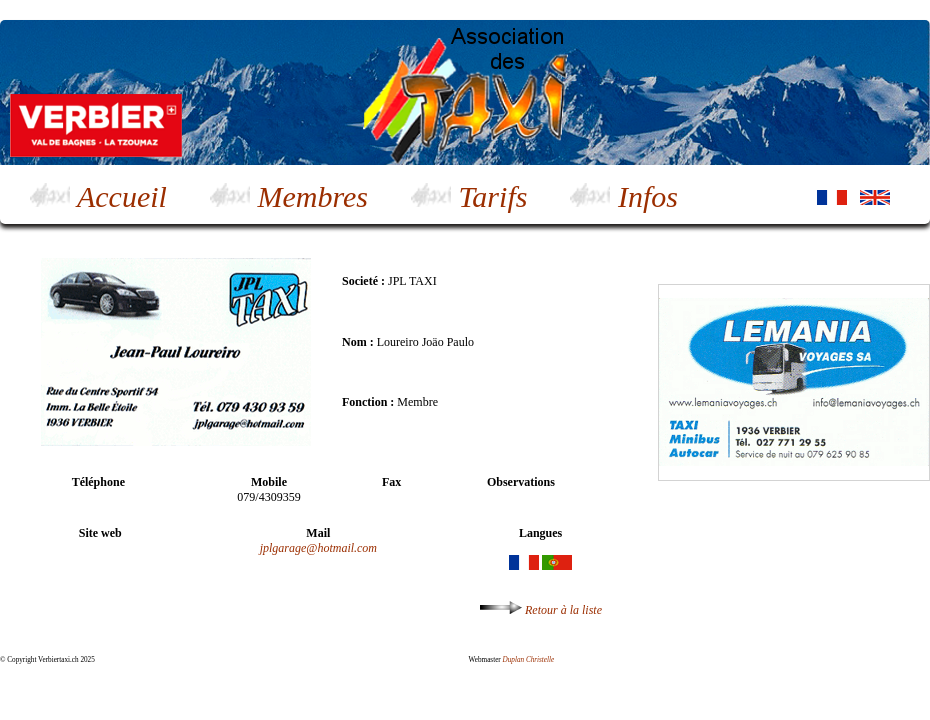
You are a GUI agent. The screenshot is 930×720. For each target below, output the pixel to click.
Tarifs (469, 196)
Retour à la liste (541, 610)
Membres (289, 196)
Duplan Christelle (529, 660)
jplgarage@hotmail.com (318, 548)
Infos (624, 196)
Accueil (98, 196)
